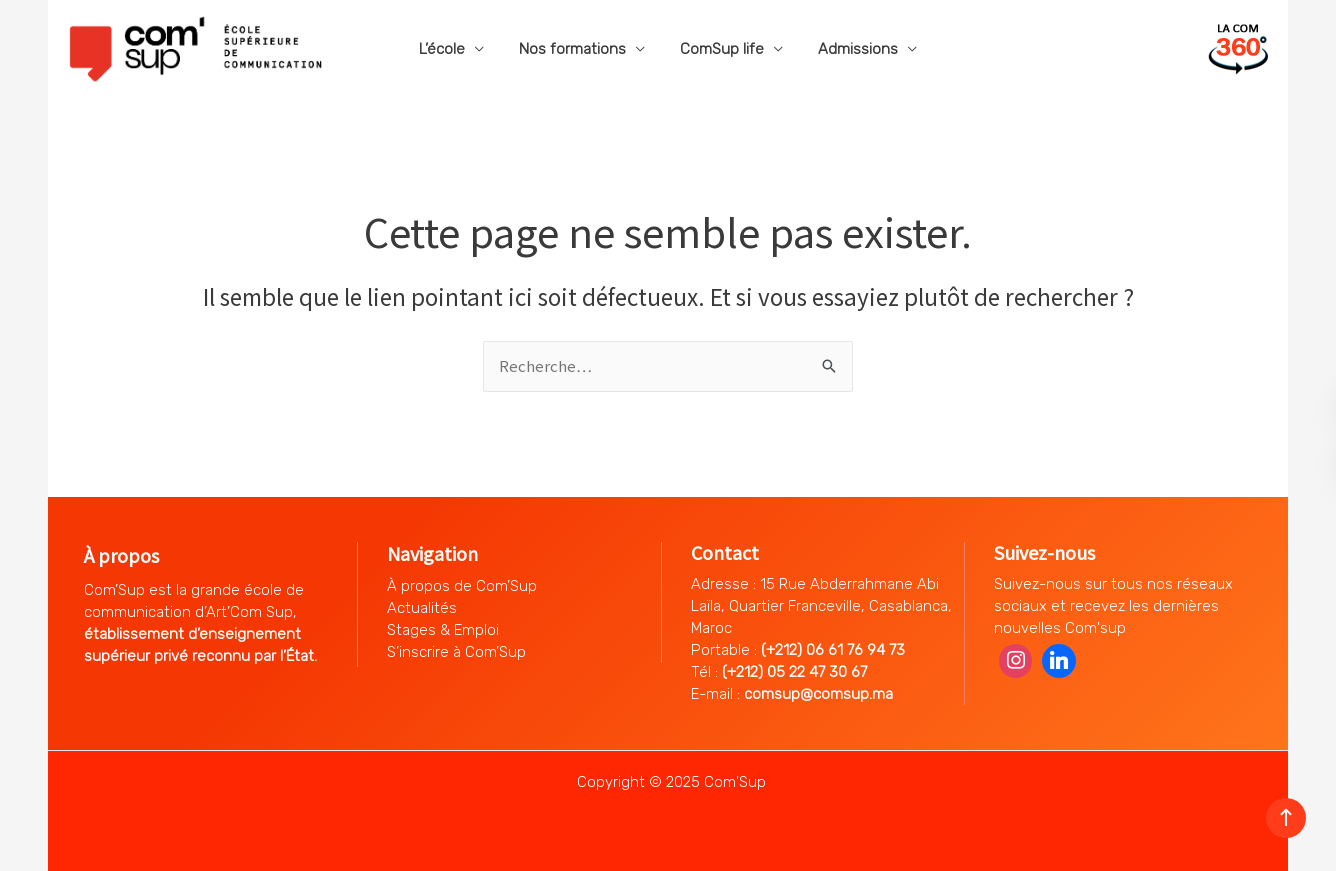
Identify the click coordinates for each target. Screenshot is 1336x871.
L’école (450, 49)
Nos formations (575, 49)
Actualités (422, 608)
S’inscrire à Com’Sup (456, 652)
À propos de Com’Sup (462, 586)
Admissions (851, 49)
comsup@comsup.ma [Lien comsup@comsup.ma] (818, 694)
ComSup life (720, 49)
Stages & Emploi (443, 630)
